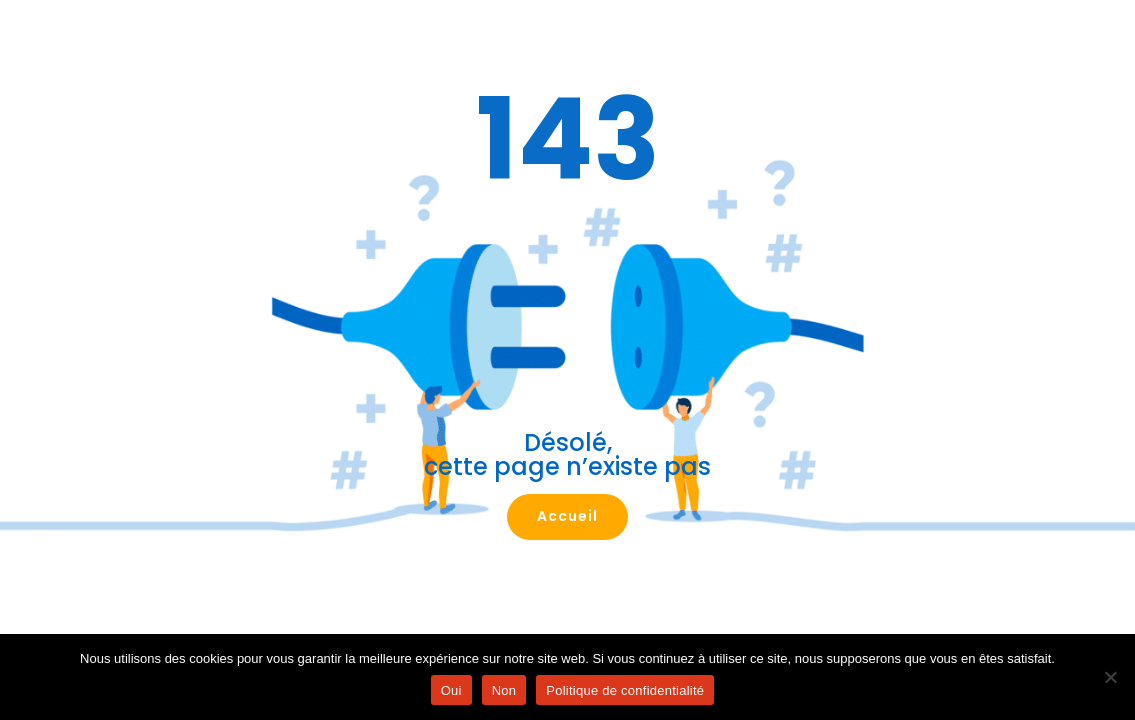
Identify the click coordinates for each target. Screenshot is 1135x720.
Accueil (567, 516)
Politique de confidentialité (625, 690)
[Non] (1110, 677)
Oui (451, 690)
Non (504, 690)
